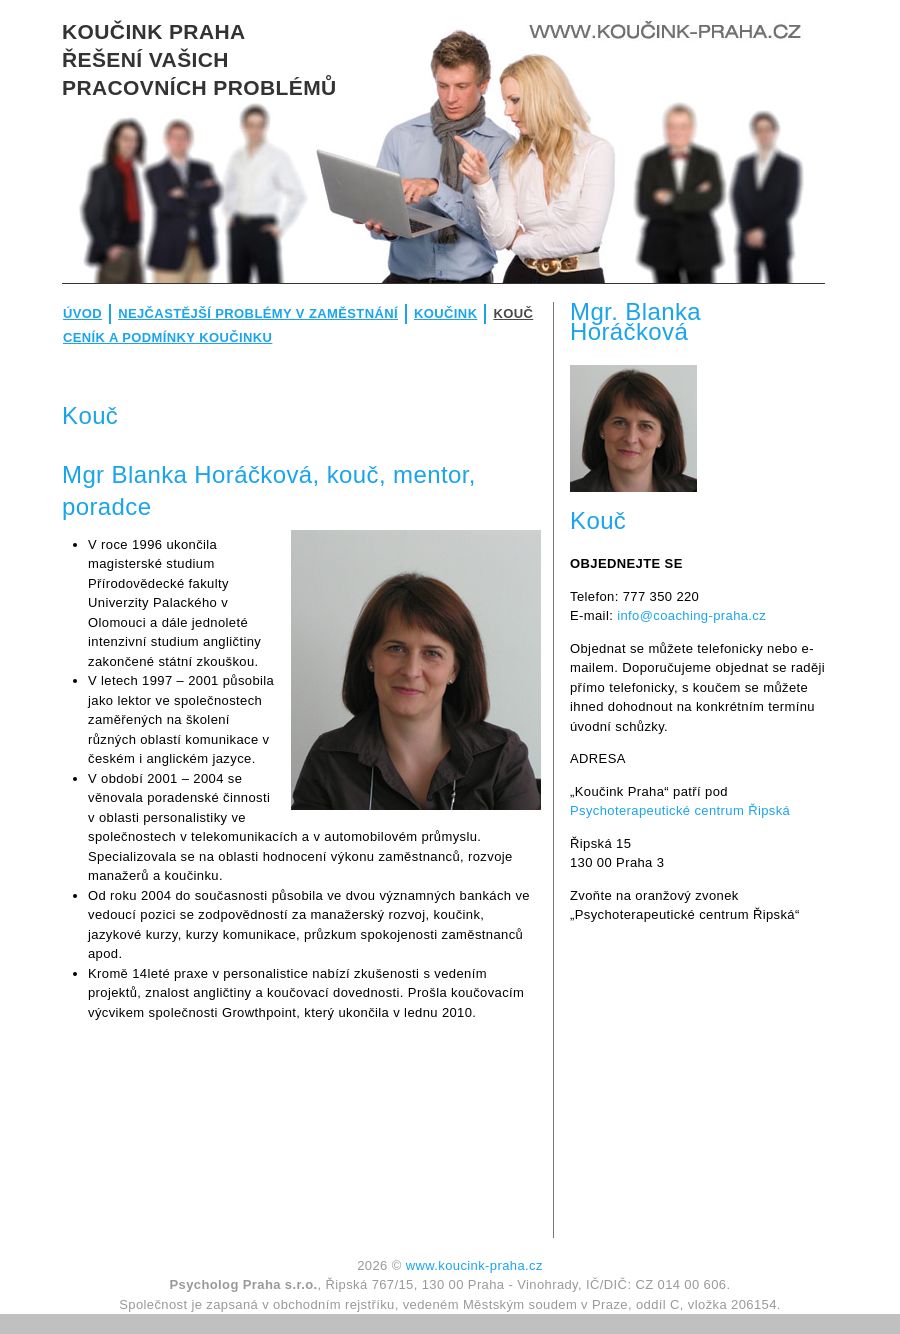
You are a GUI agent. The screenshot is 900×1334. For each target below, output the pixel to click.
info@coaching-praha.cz (691, 615)
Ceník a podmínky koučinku (167, 337)
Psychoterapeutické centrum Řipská (680, 810)
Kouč (513, 313)
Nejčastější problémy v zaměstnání (258, 313)
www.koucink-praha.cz (474, 1265)
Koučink (445, 313)
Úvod (82, 313)
